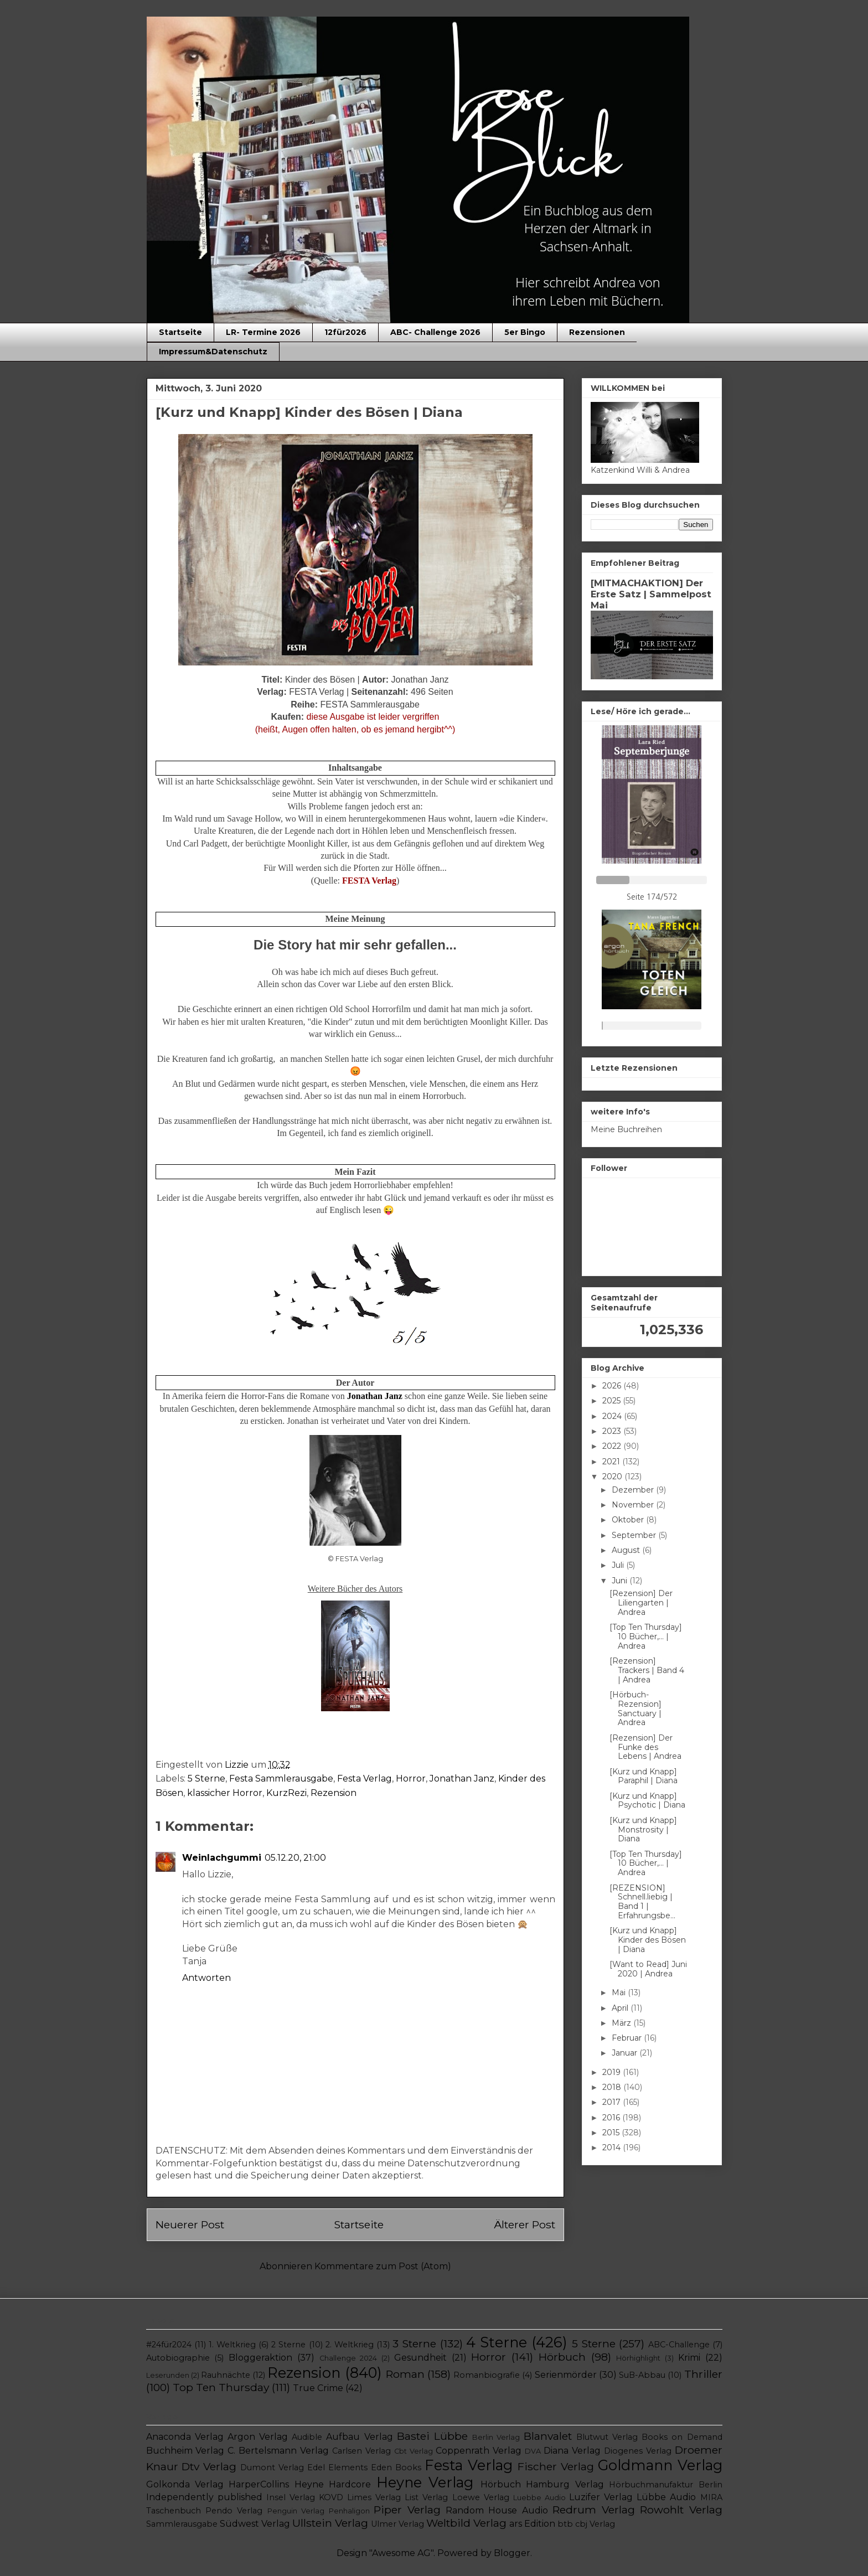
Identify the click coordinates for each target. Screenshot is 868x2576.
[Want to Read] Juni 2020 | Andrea (648, 1969)
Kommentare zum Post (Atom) (382, 2266)
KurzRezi (286, 1793)
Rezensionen (597, 332)
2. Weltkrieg (350, 2345)
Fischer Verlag (556, 2466)
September (635, 1535)
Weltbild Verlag (466, 2522)
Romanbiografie (486, 2375)
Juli (619, 1565)
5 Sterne (206, 1778)
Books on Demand (682, 2437)
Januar (625, 2053)
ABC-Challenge (679, 2345)
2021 (612, 1462)
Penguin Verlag (295, 2511)
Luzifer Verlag (601, 2497)
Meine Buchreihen (626, 1129)
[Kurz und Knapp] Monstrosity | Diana (643, 1829)
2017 (612, 2102)
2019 (612, 2072)
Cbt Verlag (413, 2451)
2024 (613, 1416)
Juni (620, 1581)
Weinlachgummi (221, 1857)
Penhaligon (349, 2511)
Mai (620, 1992)
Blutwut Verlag (607, 2437)
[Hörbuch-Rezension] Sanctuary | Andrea (635, 1708)
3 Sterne (414, 2343)
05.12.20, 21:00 (295, 1857)
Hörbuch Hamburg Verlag (542, 2484)
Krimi (689, 2357)
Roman (405, 2374)
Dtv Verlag (209, 2466)
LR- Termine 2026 (263, 332)
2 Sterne (288, 2345)
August (627, 1550)
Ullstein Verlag (330, 2522)
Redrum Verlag (593, 2509)
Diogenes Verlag (637, 2451)
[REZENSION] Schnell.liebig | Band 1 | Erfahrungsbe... (642, 1902)
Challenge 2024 (348, 2358)
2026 (612, 1386)
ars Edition (532, 2523)
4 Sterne (496, 2342)
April (621, 2008)
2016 (612, 2118)
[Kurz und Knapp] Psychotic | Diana (647, 1800)
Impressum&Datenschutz (213, 352)
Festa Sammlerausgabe (281, 1778)
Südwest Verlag (255, 2523)
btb (565, 2524)
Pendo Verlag (233, 2511)
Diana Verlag (572, 2450)
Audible (307, 2437)
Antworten (206, 1978)
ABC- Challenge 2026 (435, 332)
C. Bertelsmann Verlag (278, 2450)
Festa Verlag (364, 1778)
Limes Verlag (374, 2497)
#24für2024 (169, 2345)
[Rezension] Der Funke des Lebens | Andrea (645, 1747)
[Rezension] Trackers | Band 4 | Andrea (646, 1670)
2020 (613, 1476)
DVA (533, 2451)
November (634, 1505)
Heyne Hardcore (332, 2484)
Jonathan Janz (462, 1778)
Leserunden (167, 2375)
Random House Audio (497, 2510)
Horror (411, 1778)
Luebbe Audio (539, 2498)
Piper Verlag (407, 2509)
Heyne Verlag (424, 2482)
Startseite (180, 332)
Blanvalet (548, 2436)
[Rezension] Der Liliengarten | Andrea (641, 1602)
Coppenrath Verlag (478, 2450)
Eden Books (396, 2467)
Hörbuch (562, 2356)
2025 (612, 1401)
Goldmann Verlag (660, 2465)
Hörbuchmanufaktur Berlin (665, 2485)
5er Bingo (524, 332)
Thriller (703, 2374)
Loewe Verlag (480, 2497)
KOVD (331, 2497)
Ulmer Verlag (397, 2524)
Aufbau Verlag (359, 2437)
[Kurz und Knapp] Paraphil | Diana (643, 1776)
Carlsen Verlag (361, 2451)
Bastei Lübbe (432, 2436)
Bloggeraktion (260, 2357)
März (622, 2023)
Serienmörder (566, 2374)
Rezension (333, 1793)
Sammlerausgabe (182, 2524)
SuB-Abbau (642, 2375)
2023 (612, 1431)
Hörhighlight (638, 2358)
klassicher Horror (224, 1793)
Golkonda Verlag (185, 2484)
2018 (612, 2087)
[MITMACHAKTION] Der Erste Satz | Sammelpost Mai (651, 594)
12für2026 (345, 332)
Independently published (204, 2497)
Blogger (512, 2553)
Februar (628, 2038)
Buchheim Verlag (185, 2450)
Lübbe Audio (666, 2497)
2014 (612, 2147)
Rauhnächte (225, 2375)
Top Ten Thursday (221, 2387)
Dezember (634, 1490)
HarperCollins (259, 2484)
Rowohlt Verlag (681, 2509)
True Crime (318, 2388)
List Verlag (426, 2497)
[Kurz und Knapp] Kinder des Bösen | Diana (647, 1939)
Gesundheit (420, 2357)
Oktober (629, 1520)
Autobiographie (178, 2358)
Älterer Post (524, 2224)
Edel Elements (337, 2467)
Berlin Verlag (496, 2437)
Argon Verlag (258, 2437)
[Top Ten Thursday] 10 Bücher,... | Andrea (645, 1636)
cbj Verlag (595, 2524)
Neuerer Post (190, 2224)
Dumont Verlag (272, 2467)
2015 (612, 2133)
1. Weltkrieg (232, 2345)
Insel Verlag (290, 2497)
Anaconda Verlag (185, 2437)
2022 (612, 1446)
